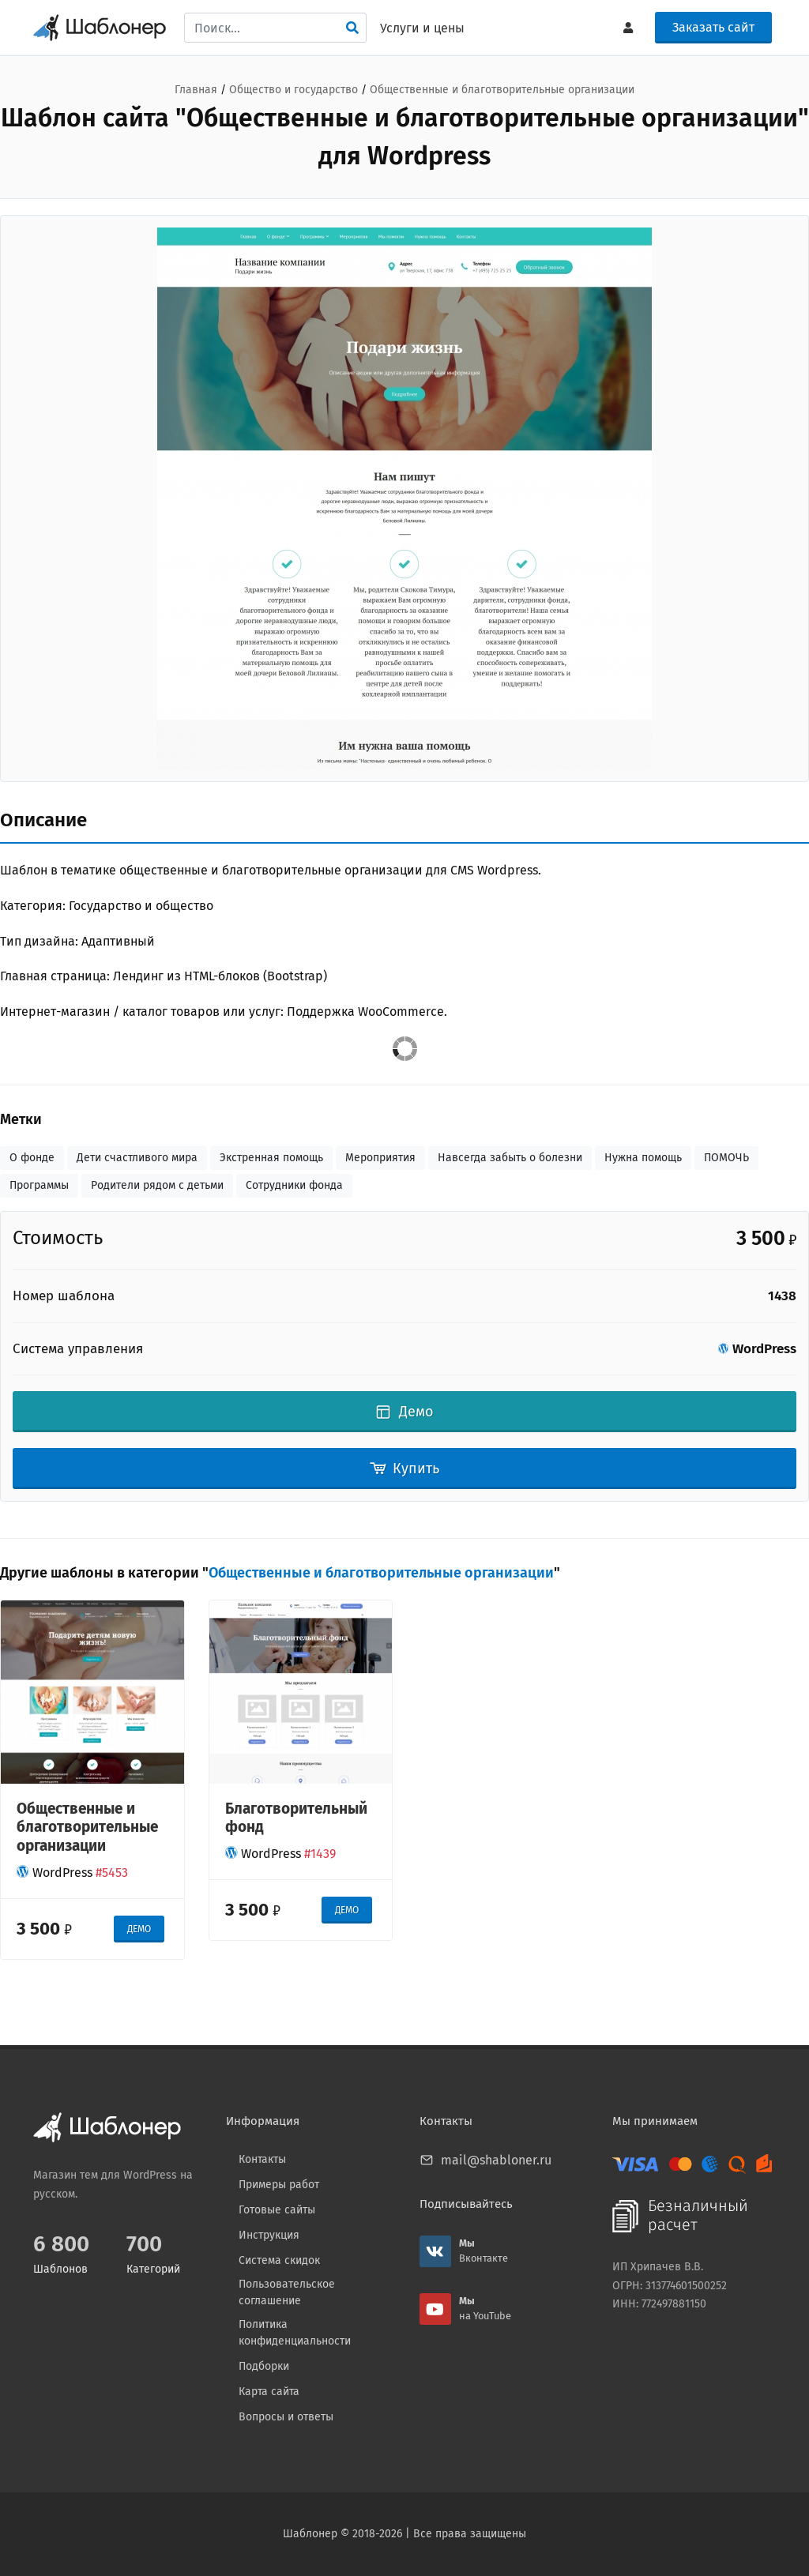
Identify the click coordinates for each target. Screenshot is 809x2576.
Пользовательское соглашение (287, 2292)
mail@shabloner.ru (496, 2160)
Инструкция (269, 2235)
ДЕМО (139, 1929)
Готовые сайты (277, 2210)
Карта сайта (269, 2391)
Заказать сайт (713, 27)
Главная (196, 89)
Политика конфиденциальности (295, 2333)
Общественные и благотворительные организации (502, 89)
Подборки (264, 2366)
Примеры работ (279, 2184)
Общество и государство (293, 89)
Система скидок (279, 2260)
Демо (405, 1411)
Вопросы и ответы (286, 2417)
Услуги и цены (422, 28)
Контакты (262, 2159)
